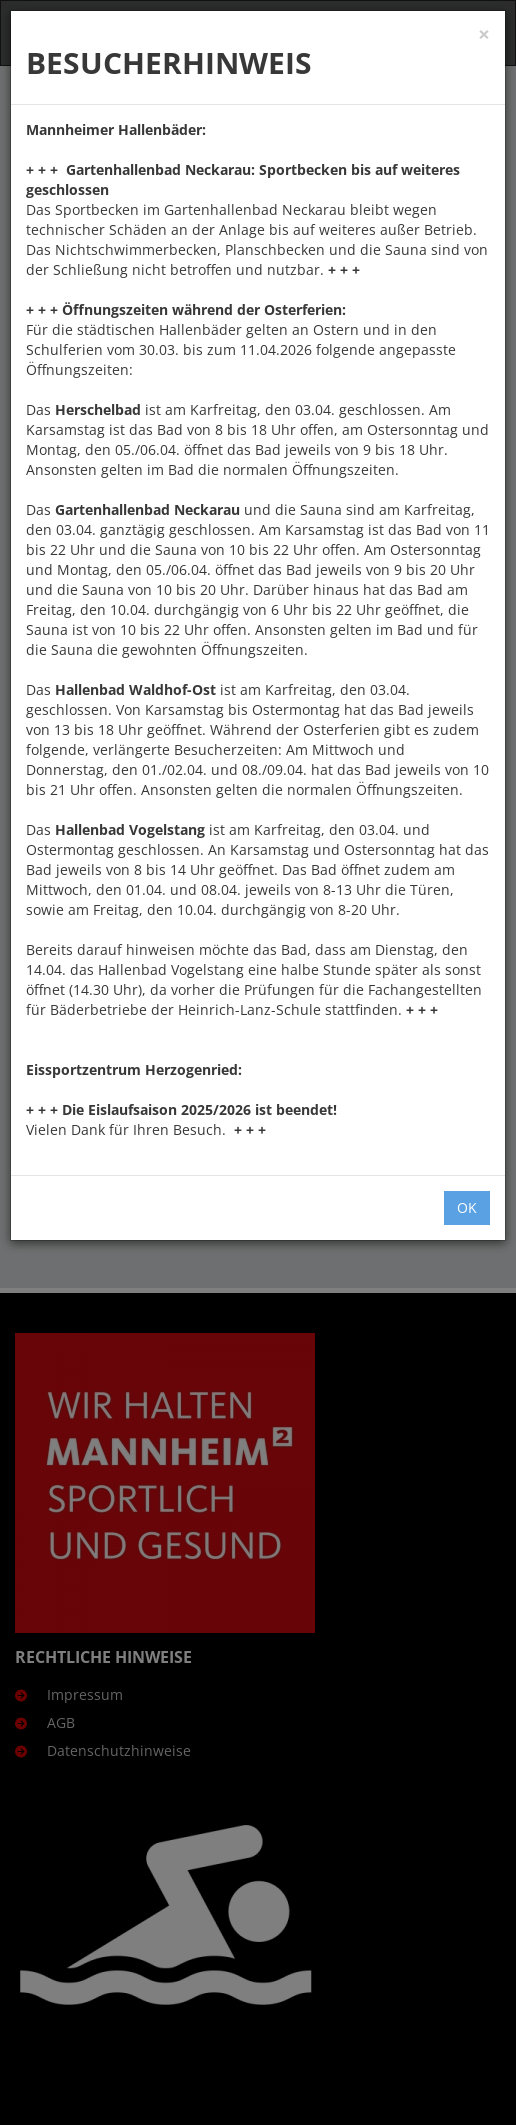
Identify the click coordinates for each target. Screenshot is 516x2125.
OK (467, 1207)
